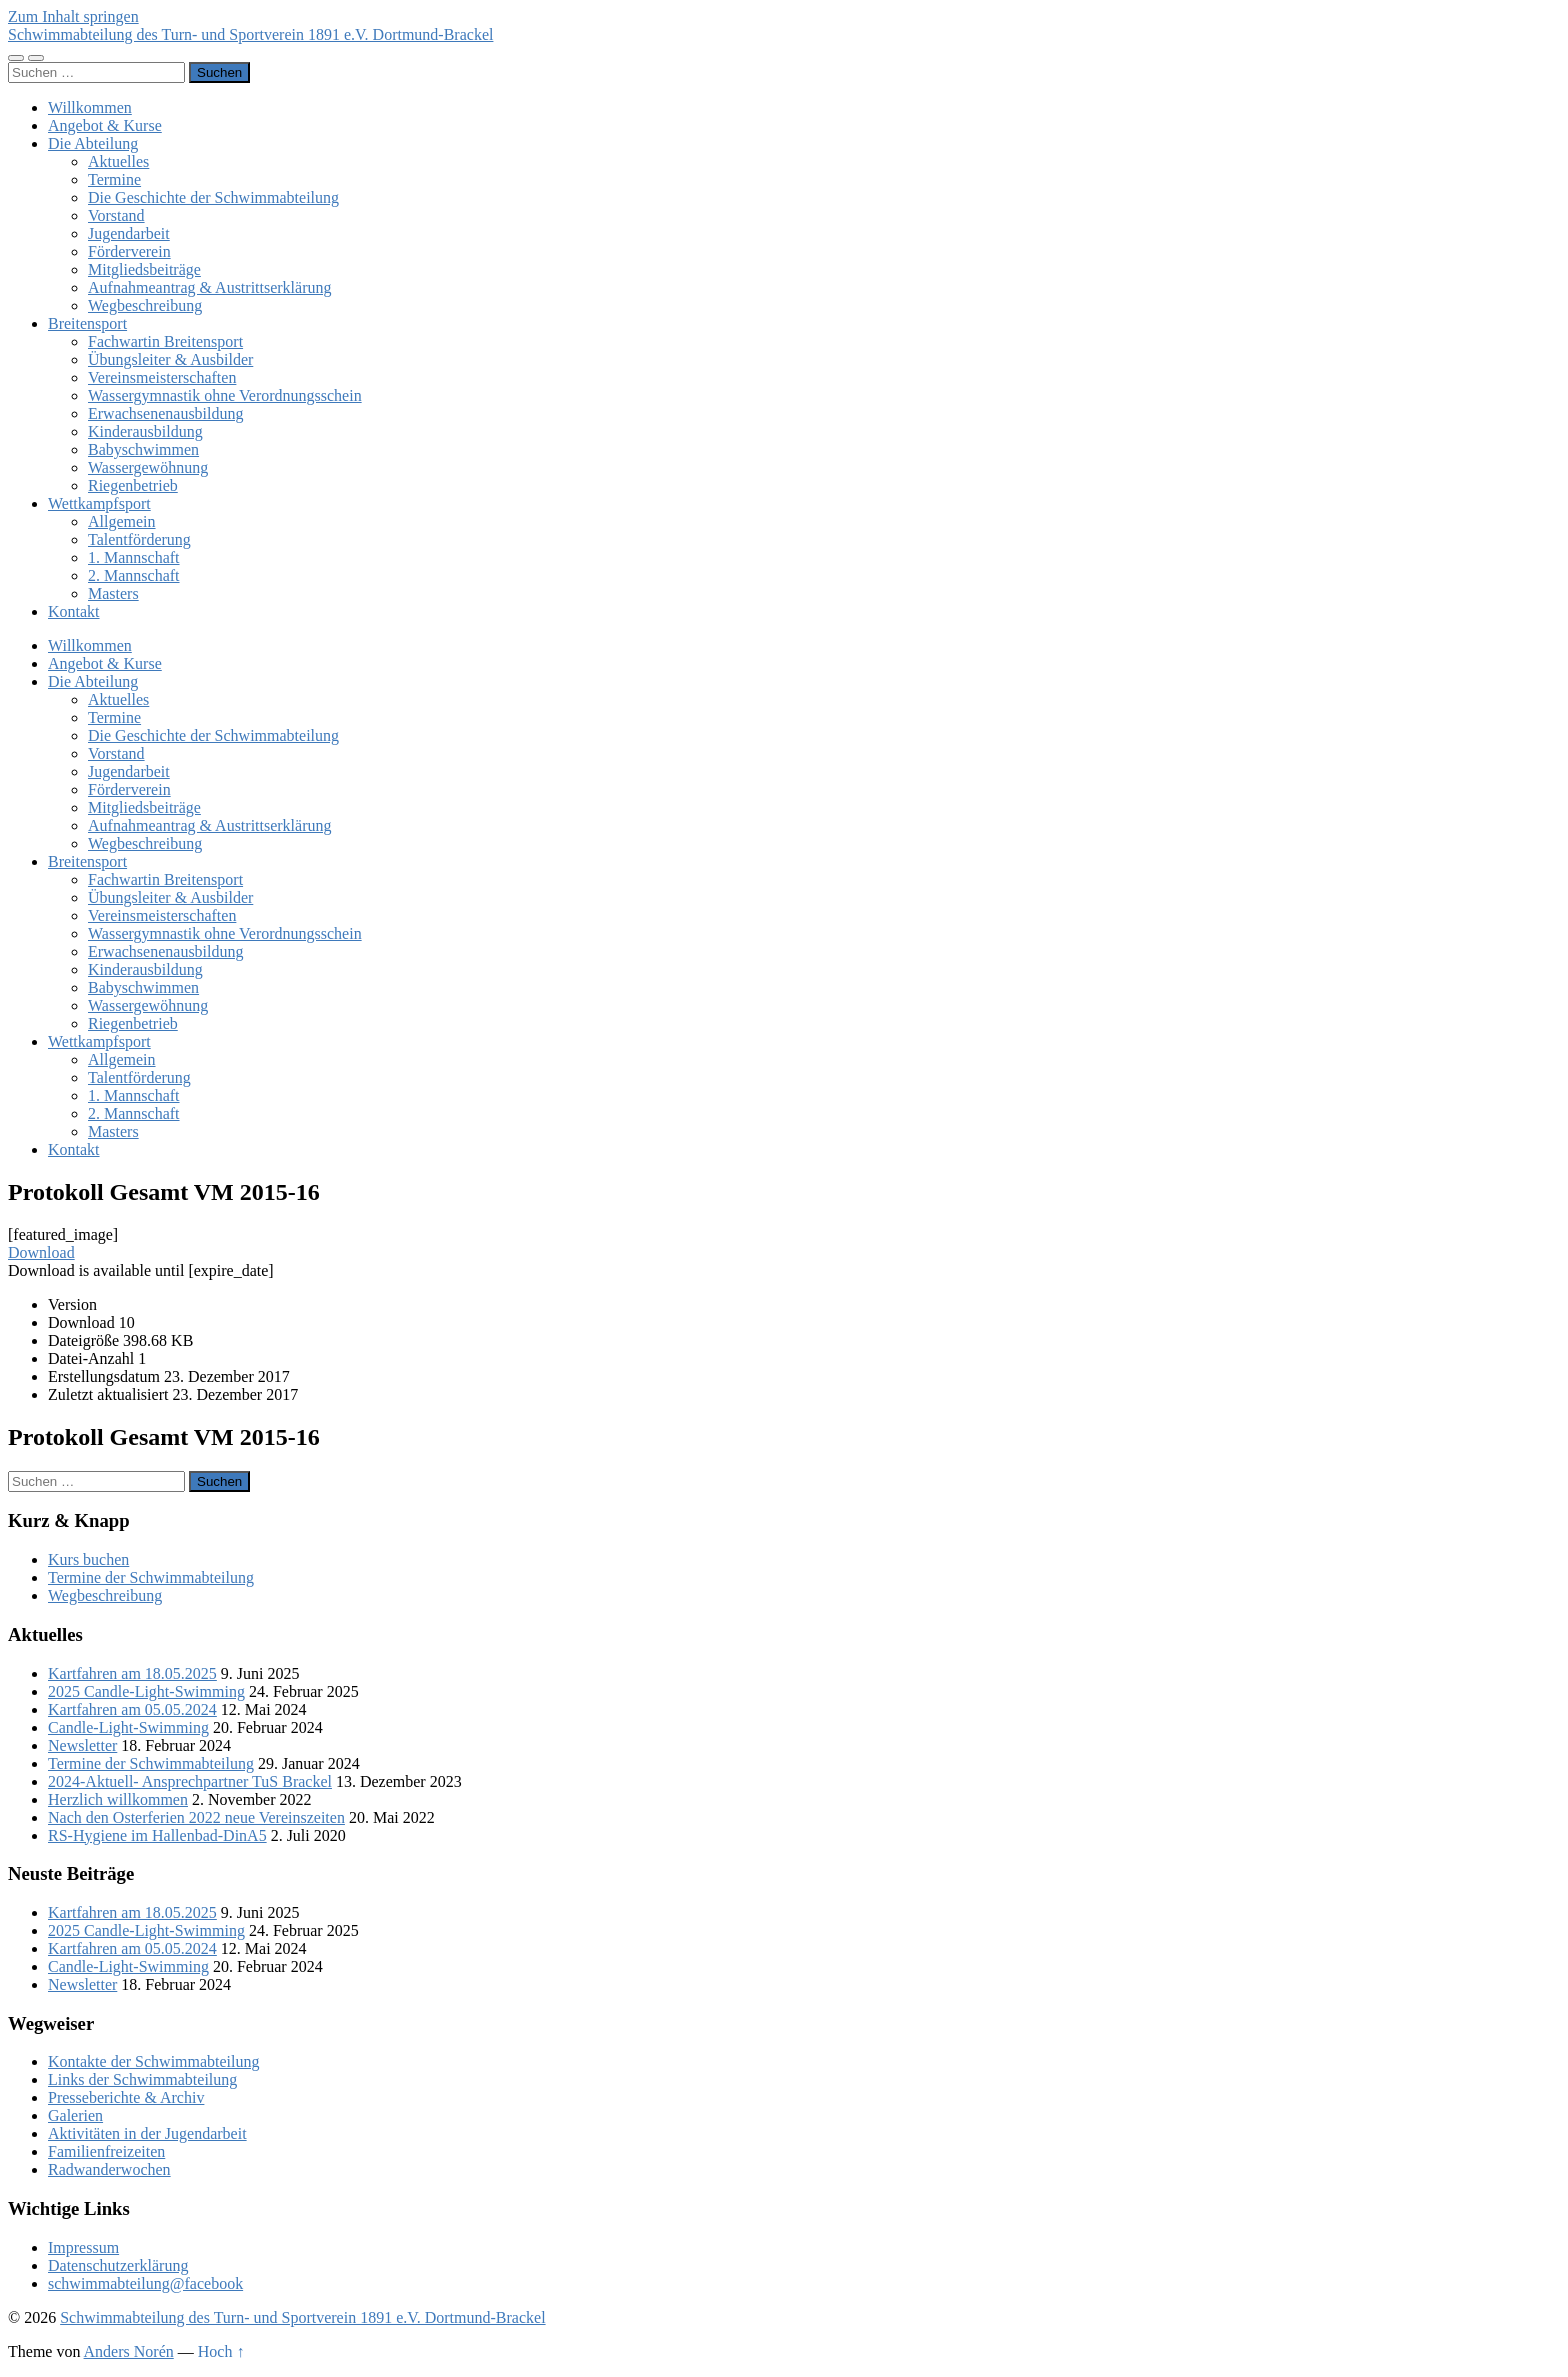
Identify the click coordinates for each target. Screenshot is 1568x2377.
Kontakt (74, 611)
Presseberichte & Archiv (126, 2097)
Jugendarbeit (129, 233)
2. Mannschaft (134, 575)
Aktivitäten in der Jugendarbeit (147, 2133)
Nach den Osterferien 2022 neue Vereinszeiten (196, 1817)
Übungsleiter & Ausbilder (170, 359)
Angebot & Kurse (105, 125)
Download (41, 1252)
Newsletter (82, 1745)
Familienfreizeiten (106, 2151)
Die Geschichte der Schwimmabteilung (213, 197)
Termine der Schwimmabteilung (151, 1577)
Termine (114, 179)
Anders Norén (129, 2351)
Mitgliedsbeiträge (144, 269)
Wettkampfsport (99, 503)
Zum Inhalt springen (73, 16)
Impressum (83, 2247)
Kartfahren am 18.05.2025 (132, 1673)
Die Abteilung (93, 143)
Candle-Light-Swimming (128, 1727)
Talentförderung (139, 539)
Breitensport (87, 323)
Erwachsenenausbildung (166, 413)
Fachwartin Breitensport (165, 341)
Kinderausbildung (145, 431)
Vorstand (116, 215)
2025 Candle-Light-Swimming (146, 1691)
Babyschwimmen (143, 449)
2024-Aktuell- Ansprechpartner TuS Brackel (190, 1781)
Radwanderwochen (109, 2169)
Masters (113, 593)
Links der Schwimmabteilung (142, 2079)
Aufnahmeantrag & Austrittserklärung (210, 287)
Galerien (75, 2115)
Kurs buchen (88, 1559)
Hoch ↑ (221, 2351)
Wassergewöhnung (148, 467)
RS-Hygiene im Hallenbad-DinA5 (157, 1835)
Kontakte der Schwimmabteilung (154, 2061)
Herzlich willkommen (118, 1799)
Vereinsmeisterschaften (162, 377)
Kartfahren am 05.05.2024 (132, 1709)
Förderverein (129, 251)
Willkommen (90, 107)
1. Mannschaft (134, 557)
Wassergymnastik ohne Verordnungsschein (225, 395)
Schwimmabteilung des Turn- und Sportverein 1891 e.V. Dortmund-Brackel (250, 34)
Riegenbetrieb (133, 485)
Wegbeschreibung (145, 305)
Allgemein (122, 521)
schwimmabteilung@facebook (145, 2283)
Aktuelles (118, 161)
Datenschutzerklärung (118, 2265)
